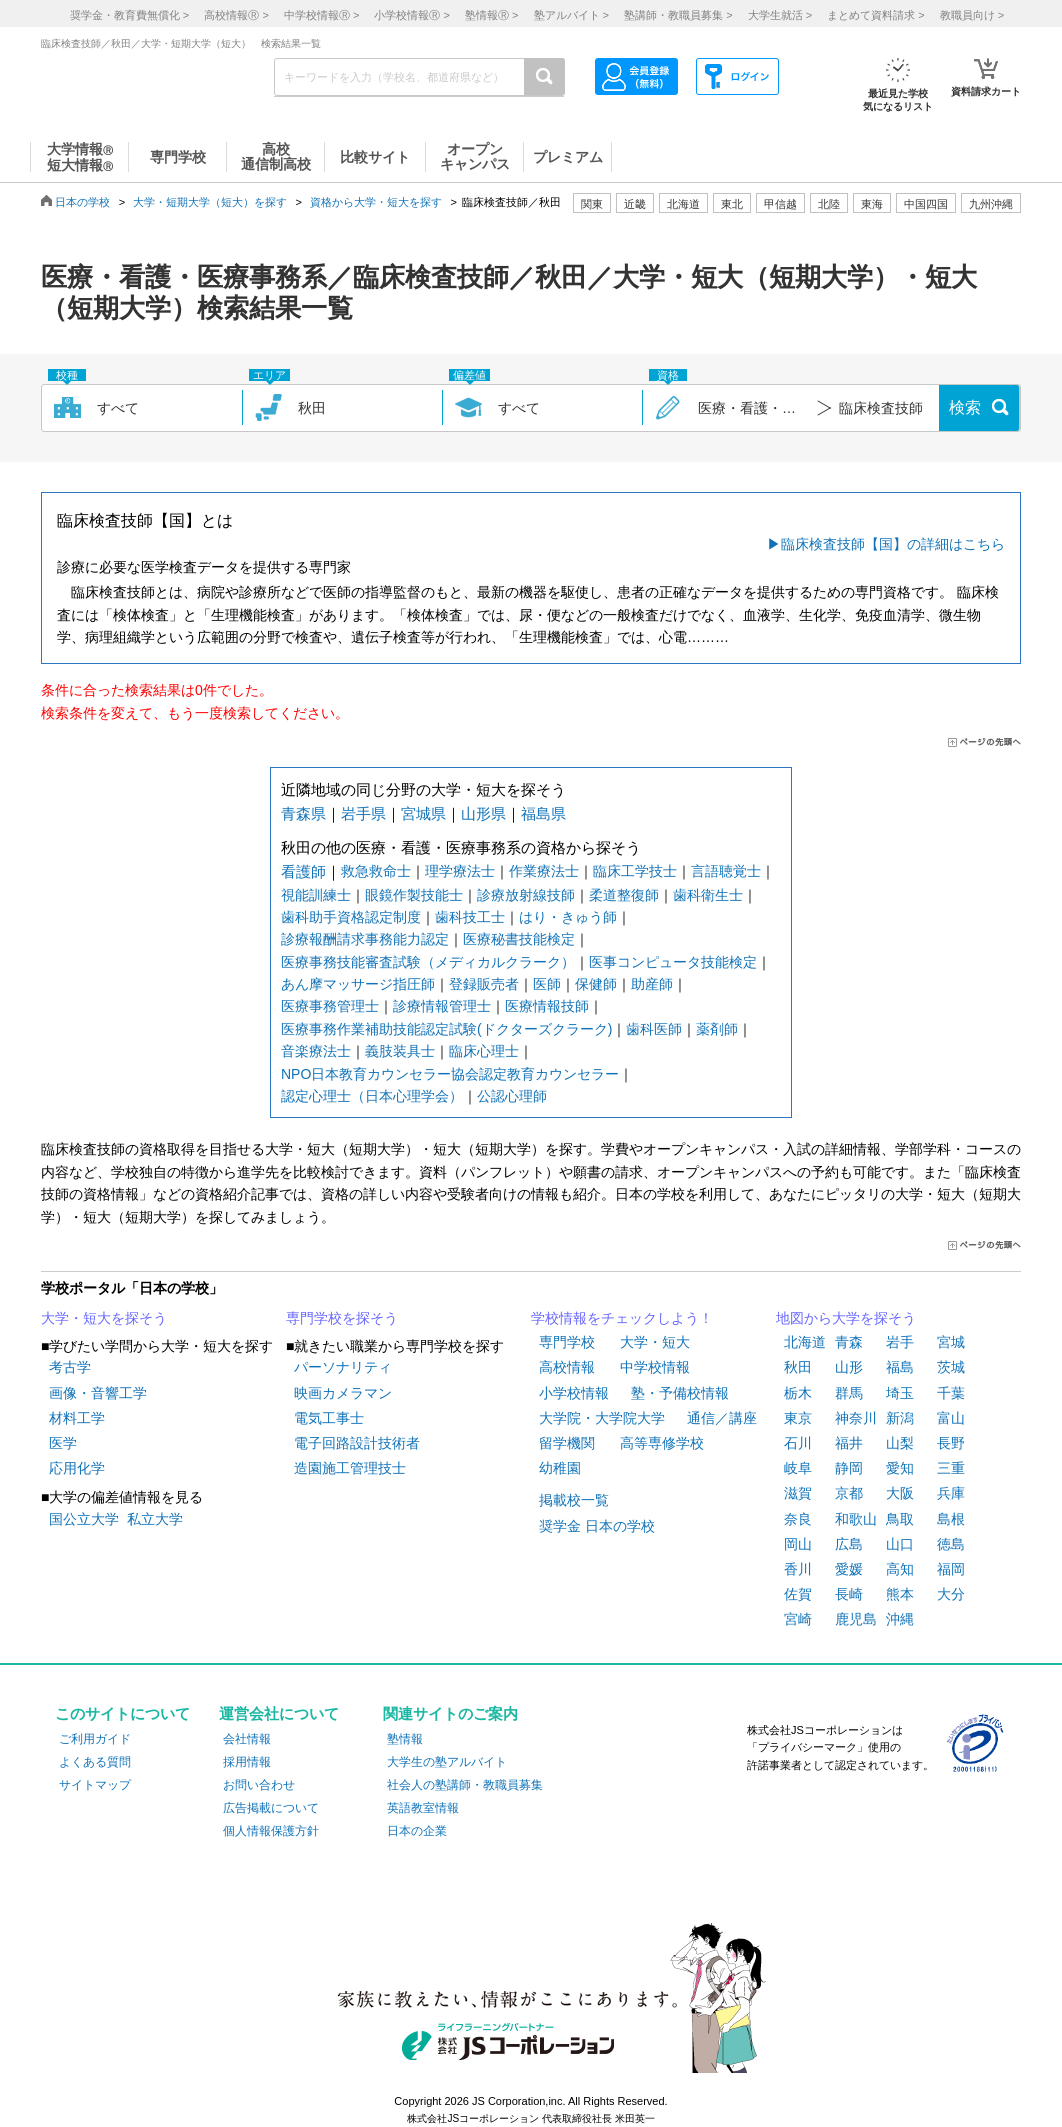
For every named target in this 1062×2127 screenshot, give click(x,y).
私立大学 (155, 1519)
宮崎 (798, 1619)
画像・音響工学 (98, 1393)
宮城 (951, 1342)
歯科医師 (654, 1029)
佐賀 (798, 1594)
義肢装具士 (400, 1051)
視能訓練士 (316, 895)
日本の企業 (417, 1831)
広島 (849, 1544)
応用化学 (77, 1468)
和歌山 (856, 1519)
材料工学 (77, 1418)
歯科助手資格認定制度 (351, 917)
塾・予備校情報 (680, 1393)
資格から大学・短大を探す (376, 202)
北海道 (683, 204)
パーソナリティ (343, 1367)
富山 (951, 1418)
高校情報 (567, 1367)
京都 (849, 1493)
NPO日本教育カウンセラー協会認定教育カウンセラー (450, 1074)
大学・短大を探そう (104, 1318)
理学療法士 (460, 871)
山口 (900, 1544)
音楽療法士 (316, 1051)
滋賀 (798, 1493)
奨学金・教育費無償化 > (129, 15)
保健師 (596, 984)
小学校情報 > (411, 15)
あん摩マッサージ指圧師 (358, 984)
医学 (63, 1443)
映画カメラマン (343, 1393)
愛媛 (849, 1569)
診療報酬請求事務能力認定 (365, 939)
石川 (798, 1443)
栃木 (798, 1393)
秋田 (798, 1367)
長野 (951, 1443)
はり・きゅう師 (568, 917)
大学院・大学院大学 (602, 1418)
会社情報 (247, 1739)
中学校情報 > (321, 15)
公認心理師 (512, 1096)
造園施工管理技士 (350, 1468)
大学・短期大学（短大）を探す (210, 202)
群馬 (849, 1393)
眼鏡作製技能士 (414, 895)
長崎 (849, 1594)
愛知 (900, 1468)
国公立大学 (84, 1519)
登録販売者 (484, 984)
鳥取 (900, 1519)
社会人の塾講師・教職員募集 (465, 1785)
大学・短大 (655, 1342)
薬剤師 (717, 1029)
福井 (849, 1443)
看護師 (303, 871)
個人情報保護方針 (271, 1831)
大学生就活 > (780, 15)
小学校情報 (574, 1393)
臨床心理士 (484, 1051)
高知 (900, 1569)
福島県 (543, 813)
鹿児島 (856, 1619)
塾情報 (405, 1739)
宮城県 (423, 813)
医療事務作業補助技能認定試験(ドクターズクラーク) (446, 1029)
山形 (849, 1367)
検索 (965, 407)
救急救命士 (376, 871)
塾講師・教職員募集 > (678, 15)
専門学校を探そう (342, 1318)
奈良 (798, 1519)
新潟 (900, 1418)
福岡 (951, 1569)
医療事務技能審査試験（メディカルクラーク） (428, 962)
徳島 (951, 1544)
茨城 (951, 1367)
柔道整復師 (624, 895)
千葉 (951, 1393)
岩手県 (363, 813)
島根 (951, 1519)
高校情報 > (236, 15)
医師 (547, 984)
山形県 (483, 813)
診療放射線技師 (526, 895)
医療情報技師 (547, 1006)
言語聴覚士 (726, 871)
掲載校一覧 (574, 1500)
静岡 (849, 1468)
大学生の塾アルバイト (447, 1762)
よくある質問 (95, 1762)
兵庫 (951, 1493)
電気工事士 (329, 1418)
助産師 (652, 984)
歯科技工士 (470, 917)
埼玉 (900, 1393)
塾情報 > (491, 15)
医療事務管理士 (330, 1006)
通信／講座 (722, 1418)
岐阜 (798, 1468)
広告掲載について (271, 1808)
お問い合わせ (259, 1785)
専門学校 (567, 1342)
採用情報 (247, 1762)
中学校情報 (655, 1367)
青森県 (303, 813)
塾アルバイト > (571, 15)
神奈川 (856, 1418)
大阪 (900, 1493)
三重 (951, 1468)
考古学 (70, 1367)
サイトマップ (95, 1785)
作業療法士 (544, 871)
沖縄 (900, 1619)
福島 (900, 1367)
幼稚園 (560, 1468)
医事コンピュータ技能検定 (673, 962)
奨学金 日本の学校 (597, 1526)
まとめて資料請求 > (875, 15)
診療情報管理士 (442, 1006)
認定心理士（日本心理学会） (372, 1096)
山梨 (900, 1443)
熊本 (900, 1594)
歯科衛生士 (708, 895)
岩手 (900, 1342)
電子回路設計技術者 (357, 1443)
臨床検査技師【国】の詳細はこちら (893, 544)
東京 (798, 1418)
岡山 (798, 1544)
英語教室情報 (423, 1808)
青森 (849, 1342)
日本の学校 (82, 202)
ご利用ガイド (95, 1739)
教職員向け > (972, 15)
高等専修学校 (662, 1443)
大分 (951, 1594)
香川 (798, 1569)
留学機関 (567, 1443)
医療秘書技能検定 (519, 939)
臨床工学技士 (635, 871)
